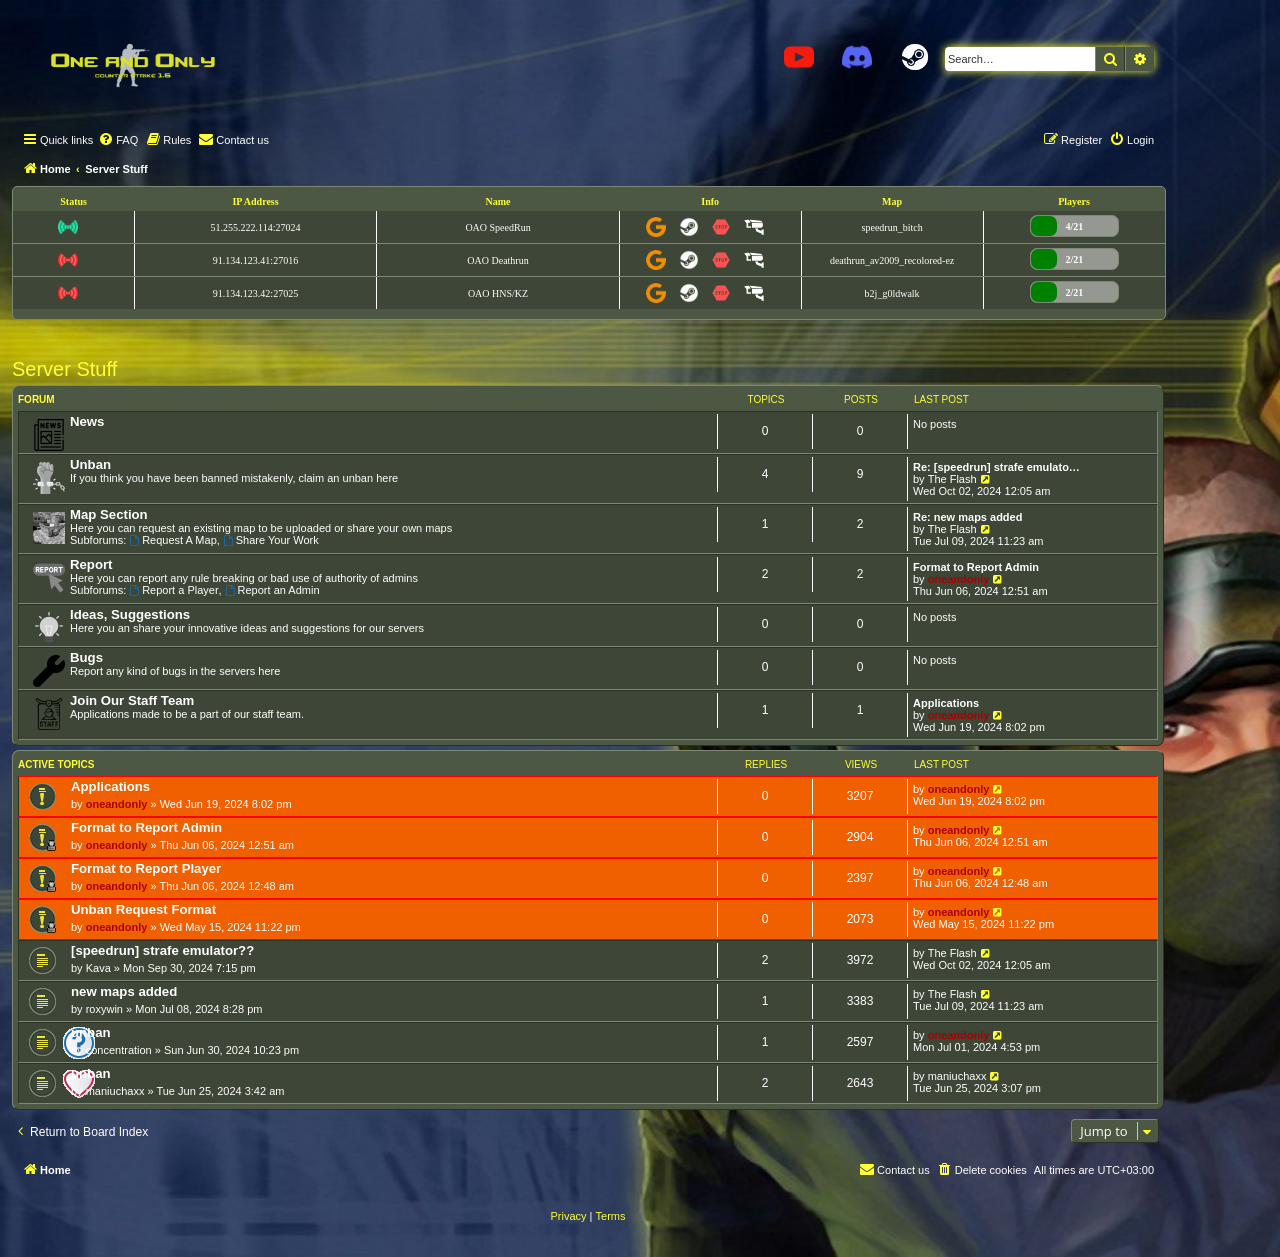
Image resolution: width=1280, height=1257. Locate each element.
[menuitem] (118, 140)
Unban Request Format (143, 909)
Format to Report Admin (976, 567)
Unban (90, 464)
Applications (946, 703)
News (87, 421)
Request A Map (172, 540)
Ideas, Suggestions (130, 614)
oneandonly (959, 579)
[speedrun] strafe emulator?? (162, 950)
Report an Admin (272, 590)
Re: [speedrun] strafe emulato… (996, 467)
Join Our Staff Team (132, 700)
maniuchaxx (115, 1091)
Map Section (109, 514)
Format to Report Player (146, 868)
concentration (119, 1050)
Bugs (86, 657)
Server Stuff (64, 369)
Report (91, 564)
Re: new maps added (967, 517)
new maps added (124, 991)
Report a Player (173, 590)
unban (91, 1032)
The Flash (952, 479)
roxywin (104, 1009)
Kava (98, 968)
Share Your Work (271, 540)
